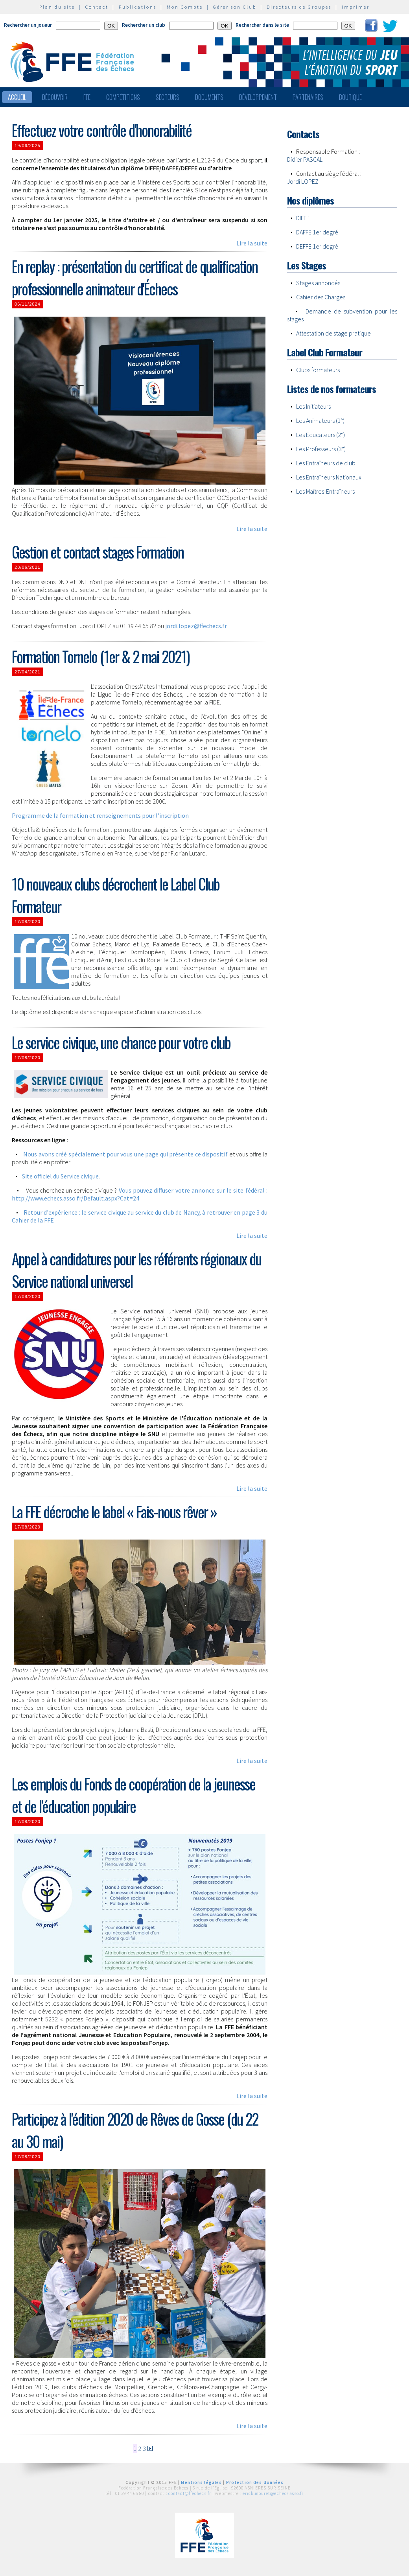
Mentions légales (201, 2482)
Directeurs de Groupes (299, 7)
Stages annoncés (318, 283)
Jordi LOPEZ (303, 181)
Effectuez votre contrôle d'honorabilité (102, 130)
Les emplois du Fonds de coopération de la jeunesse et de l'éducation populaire (133, 1794)
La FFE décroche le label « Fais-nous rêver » (114, 1511)
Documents (209, 97)
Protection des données (255, 2482)
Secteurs (167, 97)
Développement (258, 97)
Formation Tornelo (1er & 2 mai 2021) (101, 656)
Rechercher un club (143, 25)
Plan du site (57, 7)
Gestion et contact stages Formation (98, 551)
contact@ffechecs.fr (189, 2493)
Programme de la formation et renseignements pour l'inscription (100, 815)
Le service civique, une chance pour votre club (121, 1042)
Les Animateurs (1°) (320, 420)
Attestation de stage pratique (333, 333)
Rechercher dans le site (262, 25)
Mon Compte (185, 7)
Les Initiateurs (313, 406)
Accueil (17, 97)
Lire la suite (251, 243)
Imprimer (356, 7)
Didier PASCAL (304, 159)
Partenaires (308, 97)
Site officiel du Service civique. (61, 1176)
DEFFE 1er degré (317, 246)
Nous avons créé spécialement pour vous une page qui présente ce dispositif (125, 1154)
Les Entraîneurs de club (326, 463)
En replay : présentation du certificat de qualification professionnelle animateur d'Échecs (135, 277)
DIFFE (303, 218)
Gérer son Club (234, 7)
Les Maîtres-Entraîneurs (325, 491)
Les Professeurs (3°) (321, 449)
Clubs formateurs (318, 370)
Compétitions (123, 97)
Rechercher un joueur (28, 25)
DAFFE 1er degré (317, 232)
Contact (97, 7)
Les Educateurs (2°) (320, 435)
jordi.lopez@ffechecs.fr (196, 626)
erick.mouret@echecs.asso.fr (273, 2493)
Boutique (350, 97)
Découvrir (55, 97)
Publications (138, 7)
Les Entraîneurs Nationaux (328, 477)
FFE (86, 97)
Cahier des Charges (320, 297)
